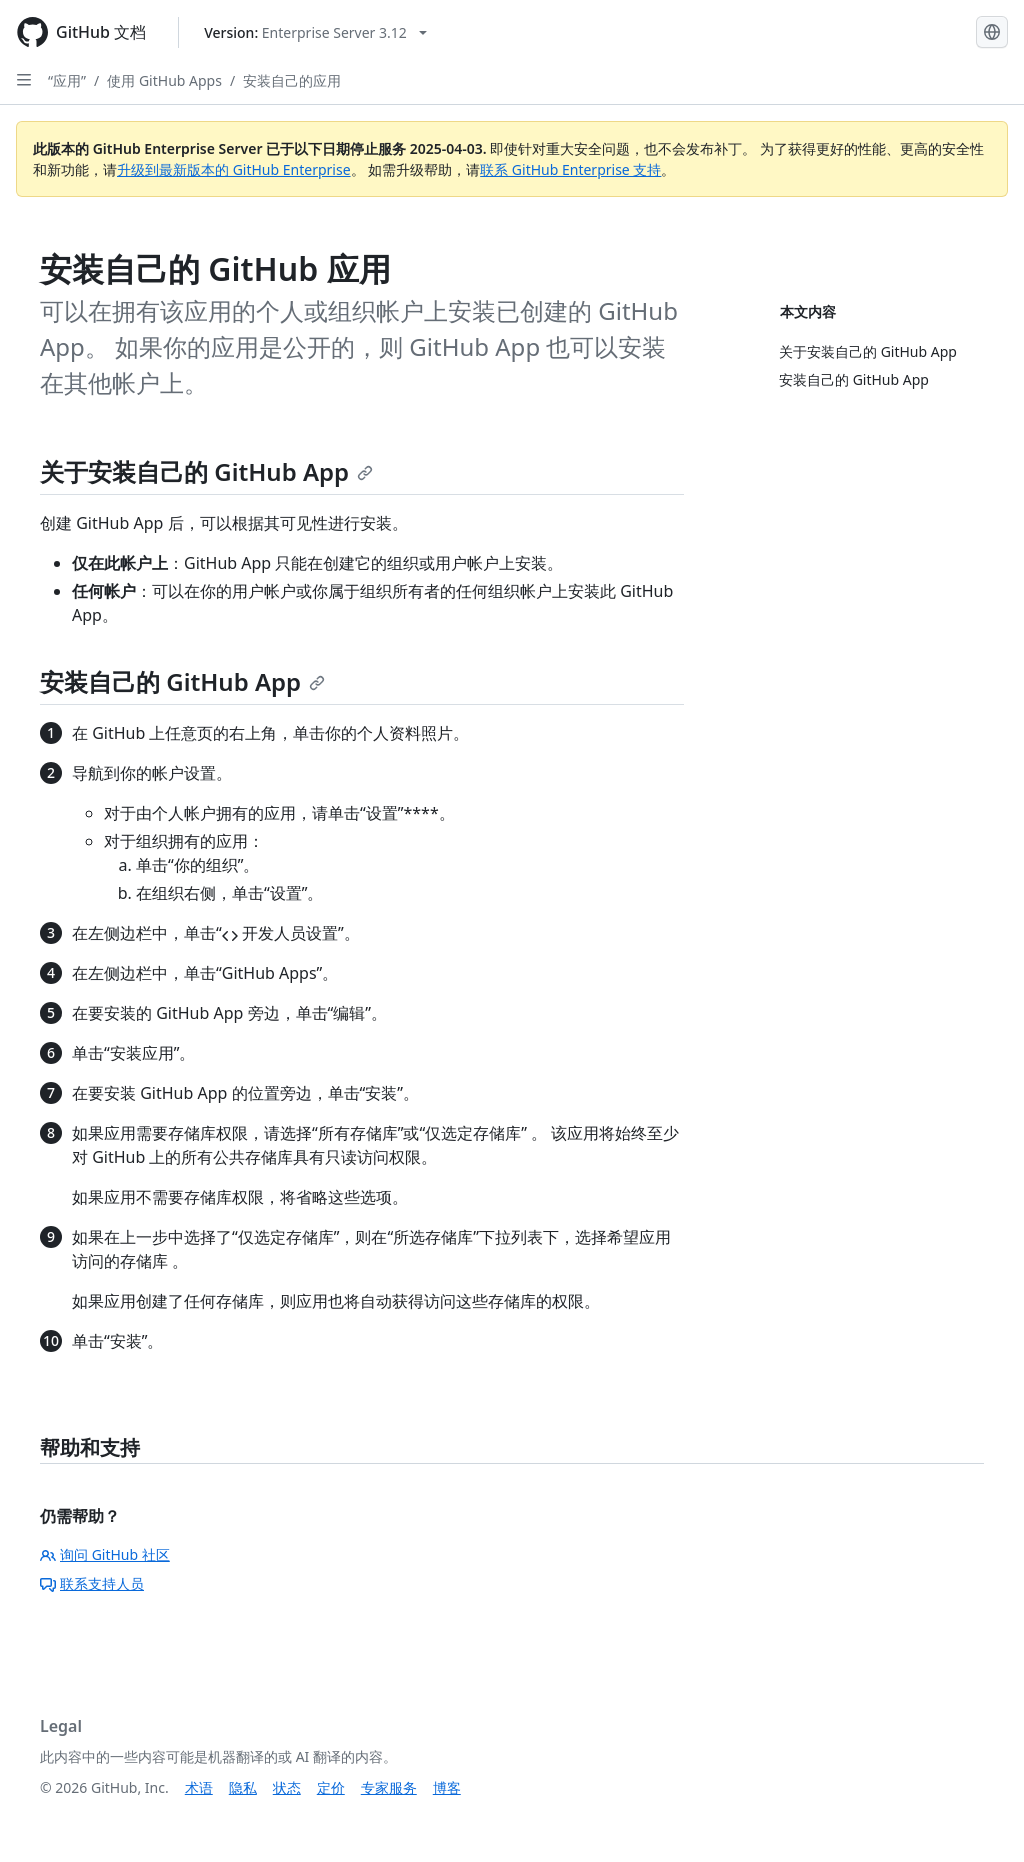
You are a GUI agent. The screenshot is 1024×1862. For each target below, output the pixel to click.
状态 (287, 1787)
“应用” (67, 80)
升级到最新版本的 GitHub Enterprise (234, 169)
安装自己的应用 (292, 80)
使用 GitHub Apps (164, 80)
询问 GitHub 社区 (105, 1554)
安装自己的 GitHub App (182, 681)
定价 (331, 1787)
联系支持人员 (92, 1583)
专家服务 (389, 1787)
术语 (199, 1787)
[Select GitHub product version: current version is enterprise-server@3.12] (315, 32)
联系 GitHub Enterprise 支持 (570, 169)
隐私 (243, 1787)
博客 (447, 1787)
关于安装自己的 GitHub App (206, 471)
